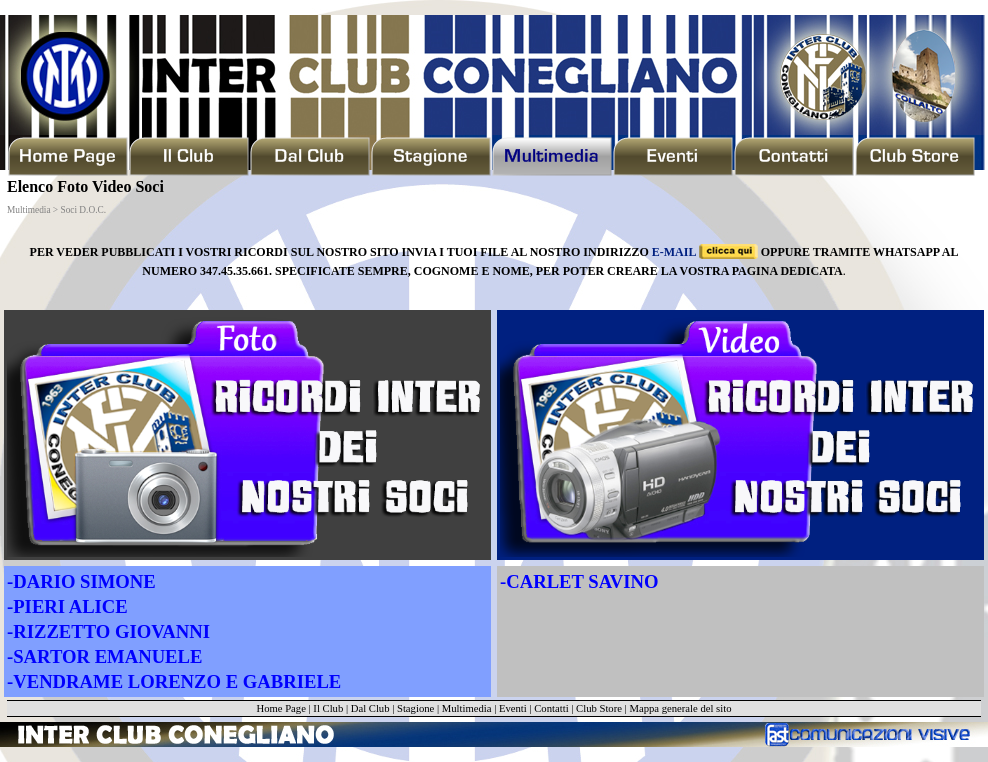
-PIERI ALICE (67, 606)
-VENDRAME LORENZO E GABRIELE (174, 681)
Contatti (551, 708)
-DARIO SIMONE (81, 581)
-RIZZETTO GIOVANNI (108, 631)
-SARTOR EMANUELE (104, 656)
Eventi (513, 708)
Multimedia (467, 708)
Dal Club (370, 708)
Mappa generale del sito (680, 708)
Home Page (280, 708)
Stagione (415, 708)
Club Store (599, 708)
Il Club (328, 708)
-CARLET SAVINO (579, 581)
